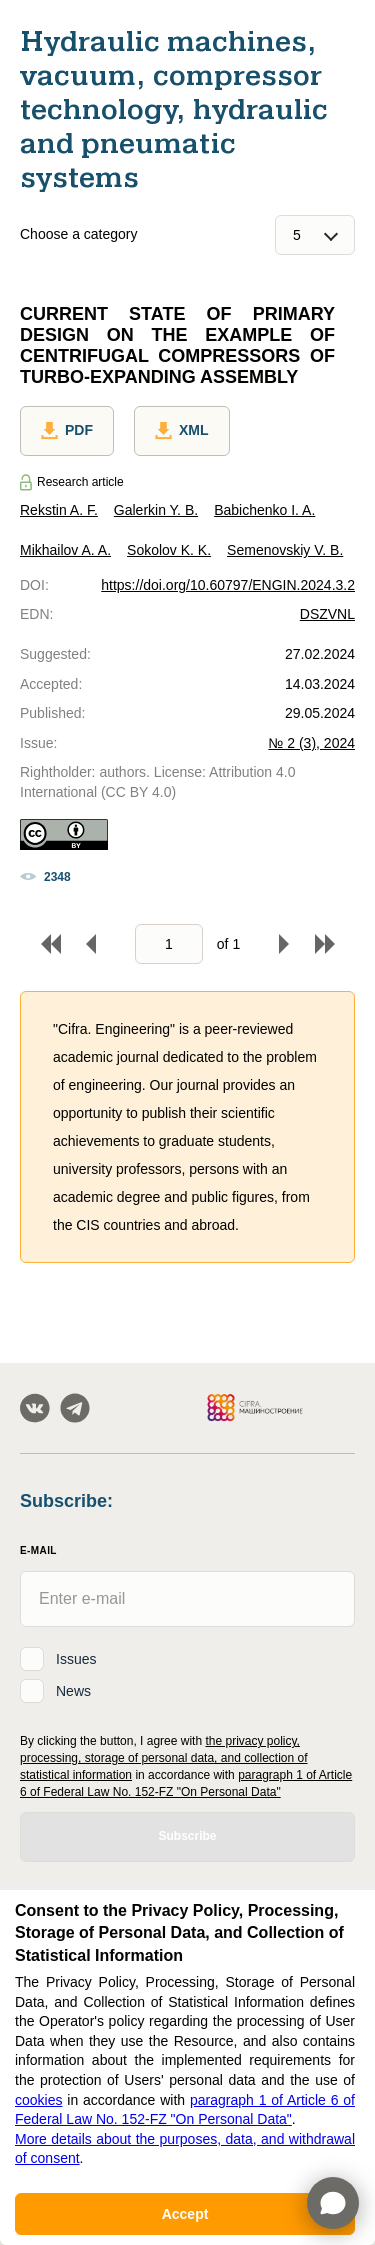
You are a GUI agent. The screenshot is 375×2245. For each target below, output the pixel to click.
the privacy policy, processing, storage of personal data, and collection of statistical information (164, 1758)
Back (91, 944)
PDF (67, 431)
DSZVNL (327, 614)
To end (325, 944)
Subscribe (187, 1836)
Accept (185, 2214)
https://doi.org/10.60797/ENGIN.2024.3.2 (228, 585)
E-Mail (38, 1550)
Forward (284, 944)
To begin (51, 944)
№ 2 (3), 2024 (311, 743)
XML (182, 431)
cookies (38, 2100)
